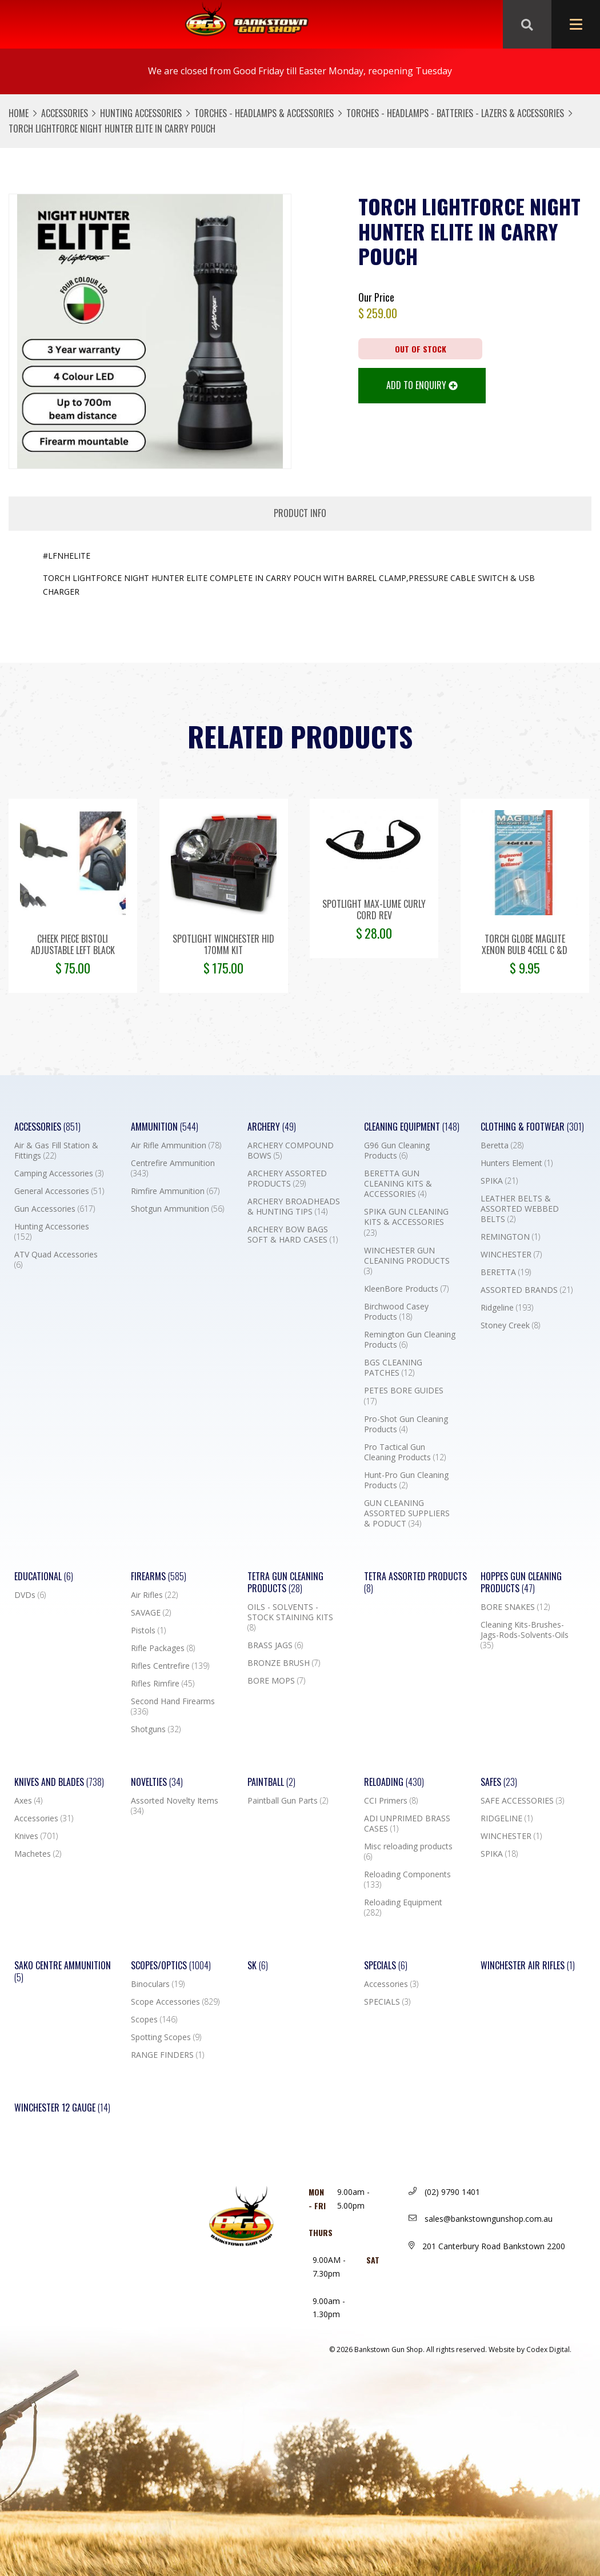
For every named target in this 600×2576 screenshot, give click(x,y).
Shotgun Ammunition (177, 1209)
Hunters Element (517, 1163)
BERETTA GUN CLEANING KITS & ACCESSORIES (398, 1183)
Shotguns (156, 1729)
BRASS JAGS (275, 1645)
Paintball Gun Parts (287, 1801)
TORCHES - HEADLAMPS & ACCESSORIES (264, 113)
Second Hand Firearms (173, 1706)
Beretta (502, 1145)
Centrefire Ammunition (173, 1168)
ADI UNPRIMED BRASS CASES (407, 1823)
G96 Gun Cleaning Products (397, 1150)
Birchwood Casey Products (396, 1311)
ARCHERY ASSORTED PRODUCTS (287, 1178)
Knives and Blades (59, 1782)
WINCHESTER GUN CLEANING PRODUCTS (407, 1260)
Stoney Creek (510, 1325)
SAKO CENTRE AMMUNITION (62, 1972)
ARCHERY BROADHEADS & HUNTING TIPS (293, 1206)
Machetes (37, 1854)
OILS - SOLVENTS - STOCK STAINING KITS (290, 1617)
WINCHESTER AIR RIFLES (528, 1966)
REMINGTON (510, 1237)
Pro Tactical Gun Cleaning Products (405, 1452)
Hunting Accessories (141, 113)
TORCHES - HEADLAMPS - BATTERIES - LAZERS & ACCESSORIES (455, 113)
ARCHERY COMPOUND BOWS (290, 1150)
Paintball (271, 1782)
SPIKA (499, 1181)
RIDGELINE (507, 1818)
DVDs (30, 1595)
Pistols (148, 1630)
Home (19, 113)
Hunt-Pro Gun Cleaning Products (406, 1480)
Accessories (64, 113)
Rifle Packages (163, 1648)
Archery (271, 1127)
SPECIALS (387, 2002)
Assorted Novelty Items (174, 1806)
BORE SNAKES (515, 1607)
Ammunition (164, 1127)
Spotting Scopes (166, 2037)
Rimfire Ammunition (175, 1191)
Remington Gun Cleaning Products (409, 1339)
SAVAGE (151, 1613)
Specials (385, 1966)
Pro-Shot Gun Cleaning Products (406, 1424)
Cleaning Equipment (411, 1127)
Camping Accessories (58, 1173)
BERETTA (506, 1272)
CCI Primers (391, 1801)
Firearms (158, 1577)
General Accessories (59, 1191)
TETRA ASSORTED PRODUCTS (415, 1583)
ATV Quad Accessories (56, 1259)
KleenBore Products (406, 1289)
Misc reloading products (408, 1851)
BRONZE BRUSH (283, 1663)
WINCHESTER (511, 1254)
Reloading (394, 1782)
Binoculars (158, 1984)
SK (257, 1966)
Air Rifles (154, 1595)
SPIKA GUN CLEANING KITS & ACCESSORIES (406, 1222)
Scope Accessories (175, 2002)
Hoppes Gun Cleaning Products (521, 1583)
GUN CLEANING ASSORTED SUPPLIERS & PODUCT (407, 1513)
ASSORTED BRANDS (527, 1290)
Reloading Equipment (403, 1907)
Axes (28, 1801)
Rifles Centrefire (170, 1666)
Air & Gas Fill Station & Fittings (56, 1150)
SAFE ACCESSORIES (522, 1801)
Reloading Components (407, 1879)
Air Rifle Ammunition (176, 1145)
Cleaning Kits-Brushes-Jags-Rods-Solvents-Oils (525, 1635)
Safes (499, 1782)
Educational (43, 1577)
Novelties (157, 1782)
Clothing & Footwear (532, 1127)
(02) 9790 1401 (444, 2191)
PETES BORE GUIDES (403, 1395)
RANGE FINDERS (167, 2055)
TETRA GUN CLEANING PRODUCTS (285, 1583)
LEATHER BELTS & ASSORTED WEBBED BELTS (520, 1208)
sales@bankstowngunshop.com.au (481, 2218)
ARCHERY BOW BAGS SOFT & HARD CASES (292, 1234)
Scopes (154, 2019)
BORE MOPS (276, 1681)
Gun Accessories (54, 1209)
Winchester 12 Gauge (62, 2108)
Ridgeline (507, 1308)
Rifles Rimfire (162, 1683)
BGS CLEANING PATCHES (393, 1367)
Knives (36, 1836)
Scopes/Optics (171, 1966)
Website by (530, 2349)
